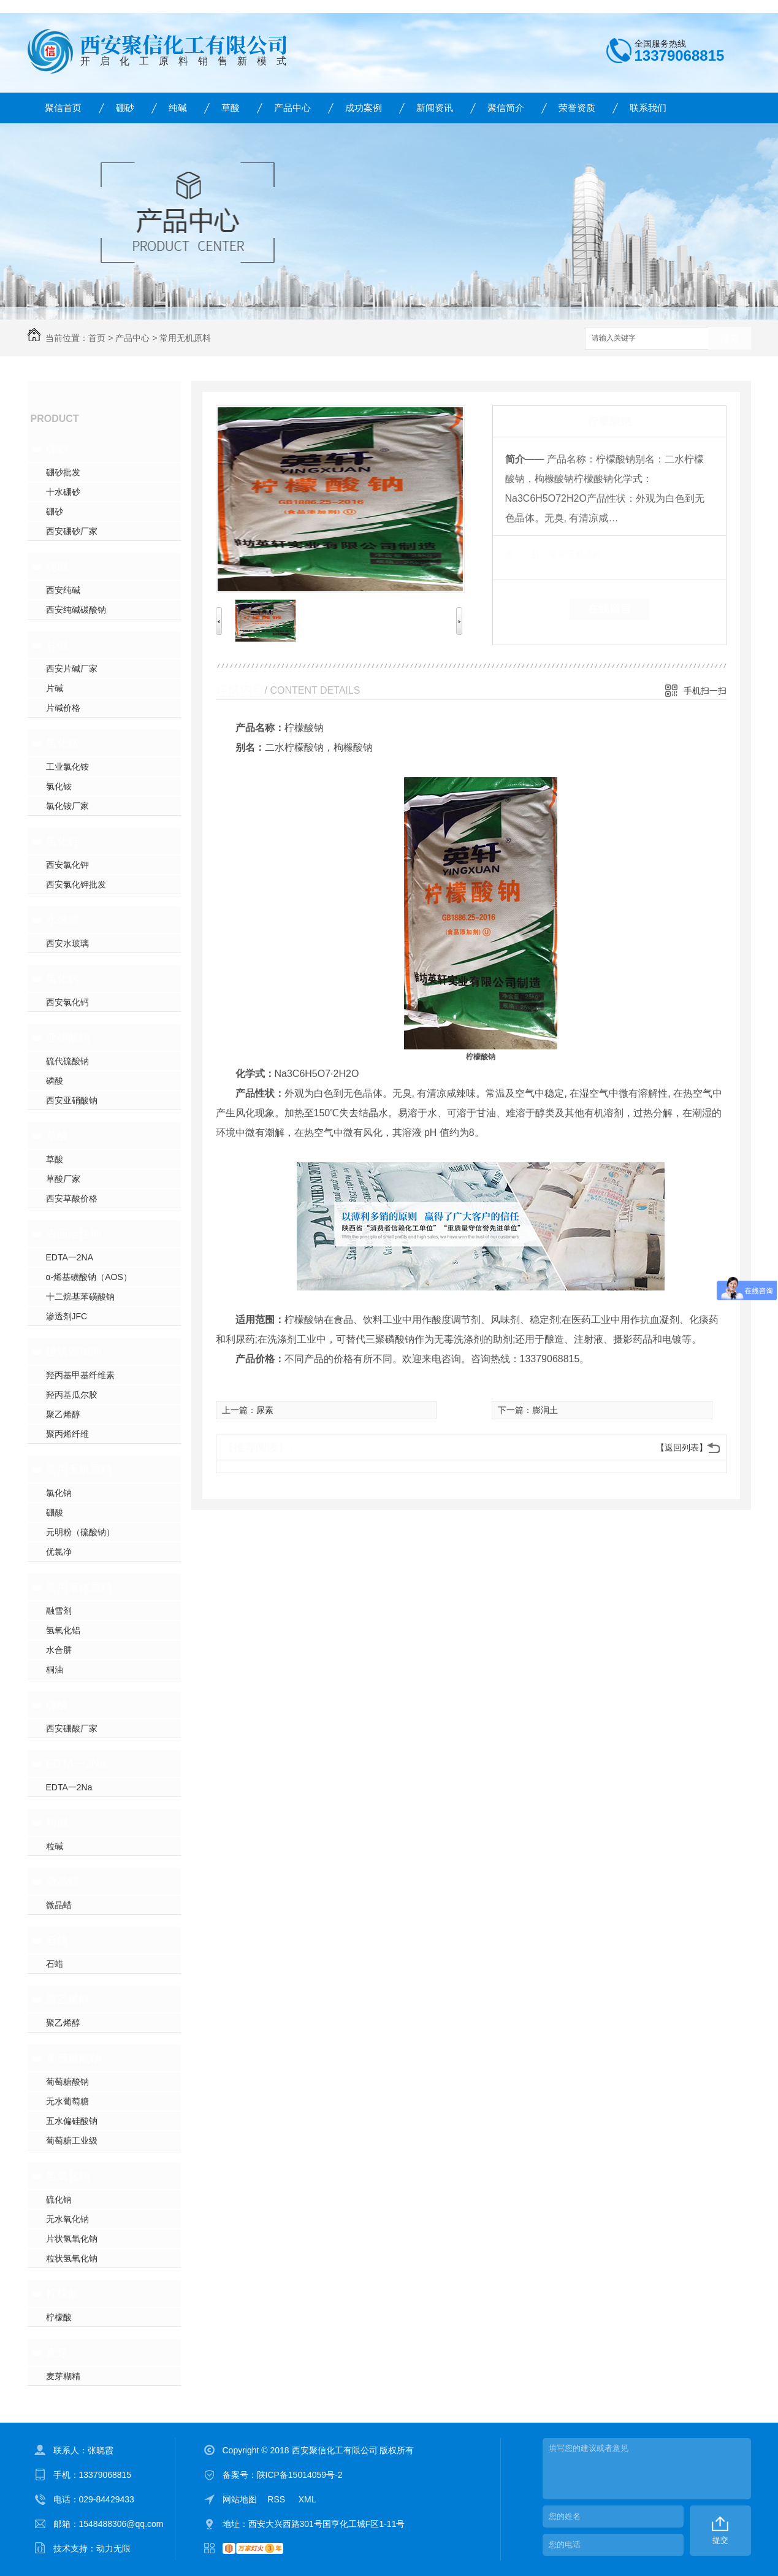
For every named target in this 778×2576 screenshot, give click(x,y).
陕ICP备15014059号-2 (300, 2475)
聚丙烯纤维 (67, 1434)
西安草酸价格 (71, 1198)
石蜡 (57, 1940)
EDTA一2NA (70, 1257)
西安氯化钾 (67, 865)
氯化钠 (59, 1493)
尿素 (264, 1410)
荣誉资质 (577, 107)
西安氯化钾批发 (76, 884)
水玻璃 (62, 920)
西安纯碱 (63, 590)
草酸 (230, 107)
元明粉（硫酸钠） (80, 1532)
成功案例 (363, 107)
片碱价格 (63, 708)
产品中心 (292, 107)
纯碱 (178, 107)
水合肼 (59, 1650)
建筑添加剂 (73, 1352)
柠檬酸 (62, 2294)
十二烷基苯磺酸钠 (80, 1296)
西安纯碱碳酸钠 (76, 610)
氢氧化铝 (63, 1630)
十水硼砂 (63, 492)
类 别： (526, 554)
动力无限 (113, 2548)
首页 (96, 338)
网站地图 (240, 2499)
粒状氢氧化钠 (71, 2258)
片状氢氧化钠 (71, 2239)
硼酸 (54, 1512)
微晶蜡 (62, 1882)
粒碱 (57, 1823)
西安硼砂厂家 (71, 531)
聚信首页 (63, 107)
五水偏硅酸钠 (71, 2121)
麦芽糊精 (63, 2376)
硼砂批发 (63, 472)
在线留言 (609, 609)
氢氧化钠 (68, 2176)
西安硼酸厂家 (71, 1728)
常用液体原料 (79, 1587)
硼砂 (125, 107)
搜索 (729, 339)
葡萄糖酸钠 (73, 2058)
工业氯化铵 (67, 767)
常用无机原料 (185, 338)
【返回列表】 (681, 1447)
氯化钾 (62, 841)
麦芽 (57, 2353)
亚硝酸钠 (68, 1038)
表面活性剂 (73, 1234)
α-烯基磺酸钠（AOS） (89, 1277)
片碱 (57, 645)
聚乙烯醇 (63, 1414)
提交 (720, 2540)
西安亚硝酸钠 (71, 1100)
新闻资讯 (434, 107)
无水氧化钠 (67, 2219)
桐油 (54, 1669)
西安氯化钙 (67, 1002)
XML (307, 2499)
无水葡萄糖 (67, 2101)
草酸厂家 (63, 1179)
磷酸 (54, 1081)
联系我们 (648, 107)
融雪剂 (59, 1611)
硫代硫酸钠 (67, 1061)
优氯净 (59, 1552)
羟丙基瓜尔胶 (71, 1395)
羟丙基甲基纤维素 (80, 1375)
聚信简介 (505, 107)
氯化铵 (62, 743)
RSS (277, 2499)
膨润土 (545, 1410)
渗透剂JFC (67, 1316)
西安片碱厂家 (71, 668)
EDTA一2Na (76, 1764)
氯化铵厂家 (67, 806)
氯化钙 (62, 979)
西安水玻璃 (67, 943)
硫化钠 (59, 2199)
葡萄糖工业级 (71, 2140)
